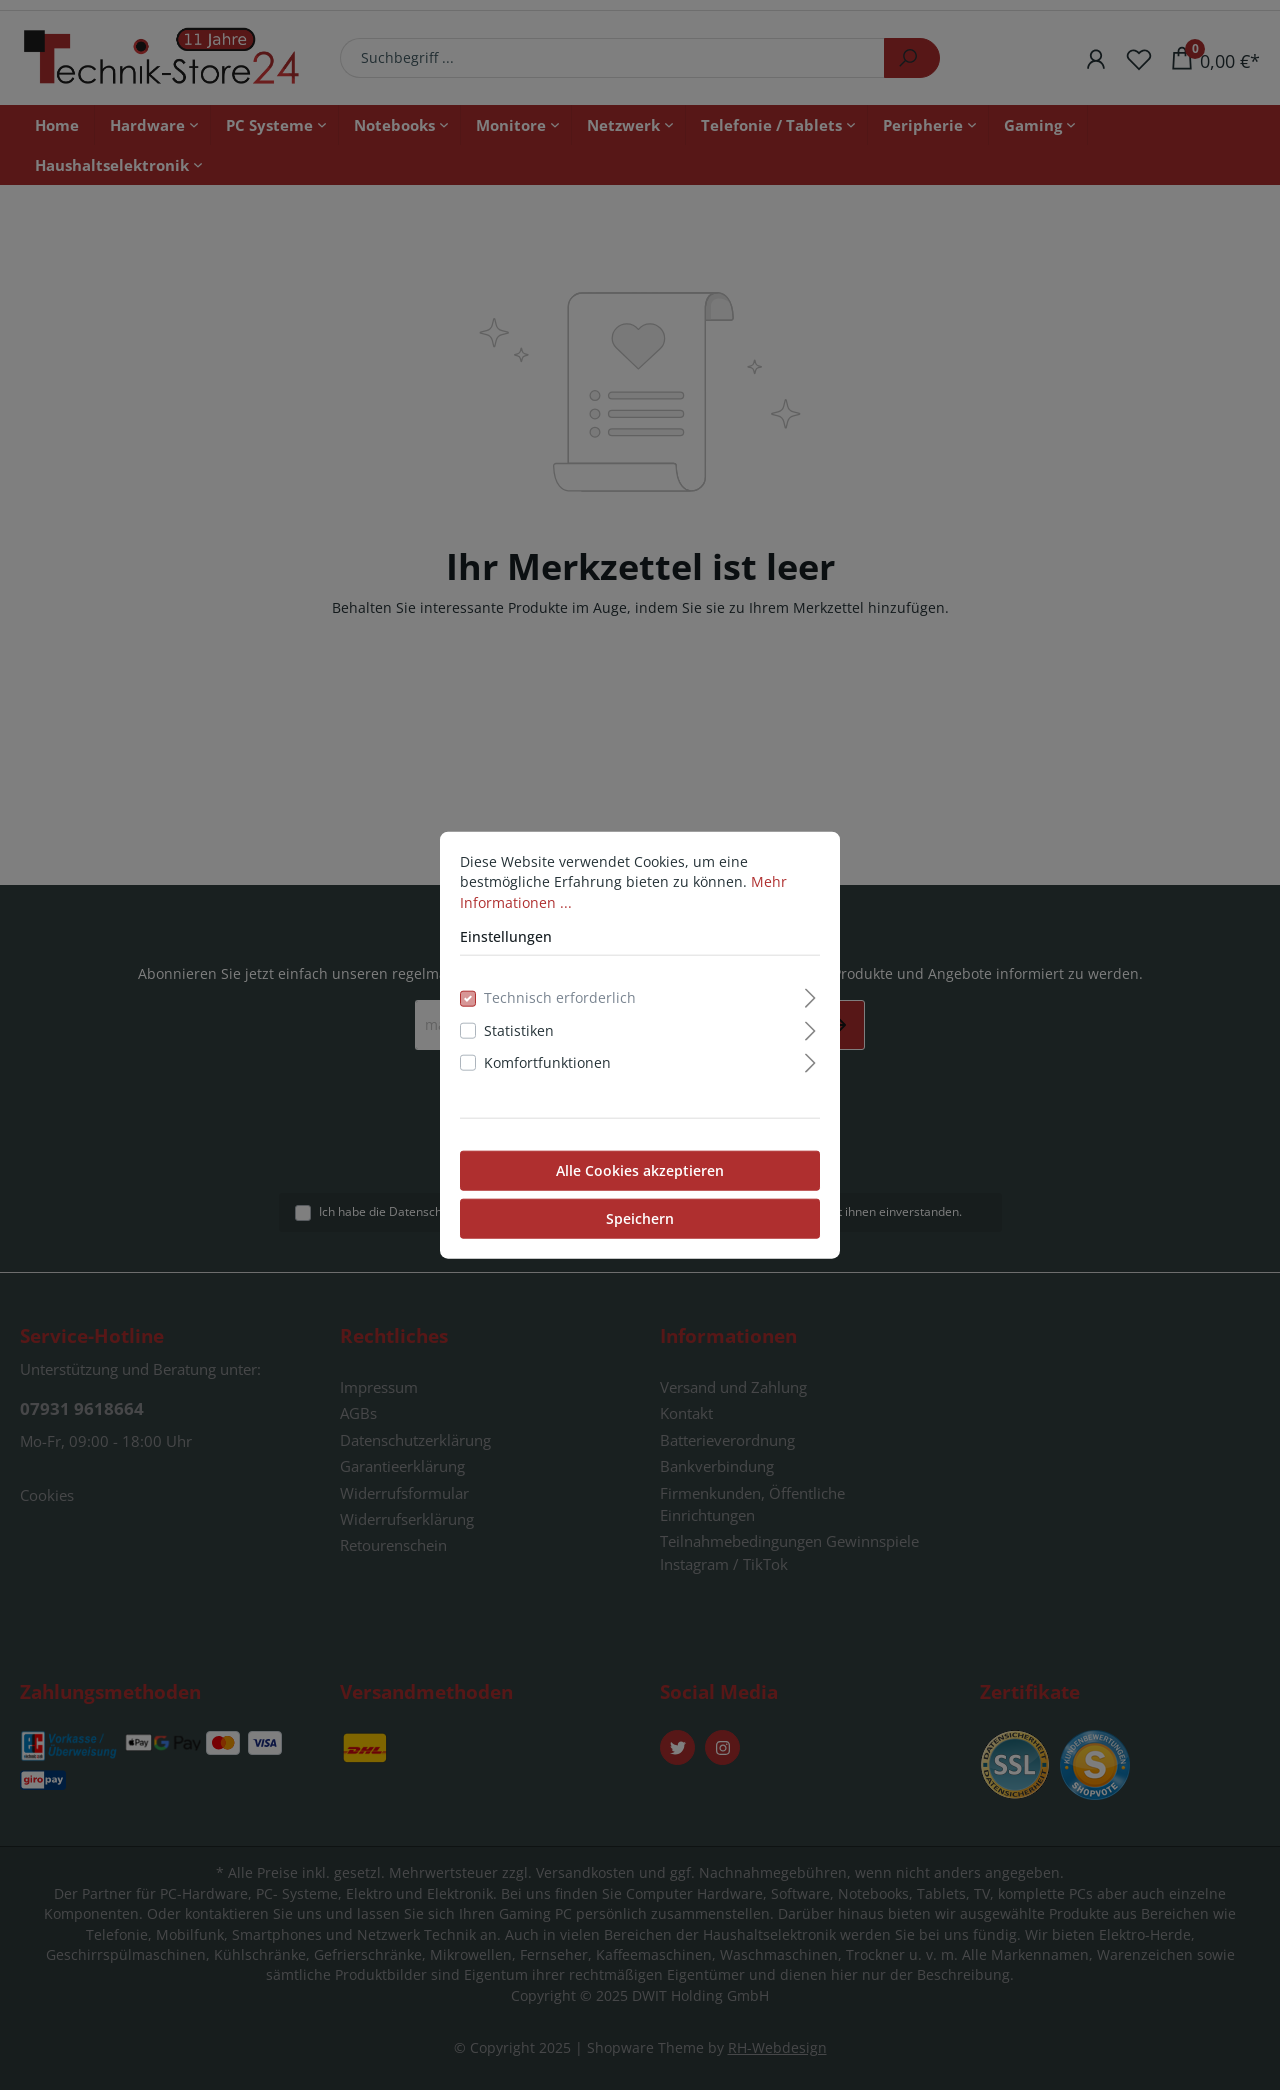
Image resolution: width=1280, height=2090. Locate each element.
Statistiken (519, 1030)
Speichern (640, 1217)
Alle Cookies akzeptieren (640, 1169)
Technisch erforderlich (560, 997)
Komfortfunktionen (547, 1062)
